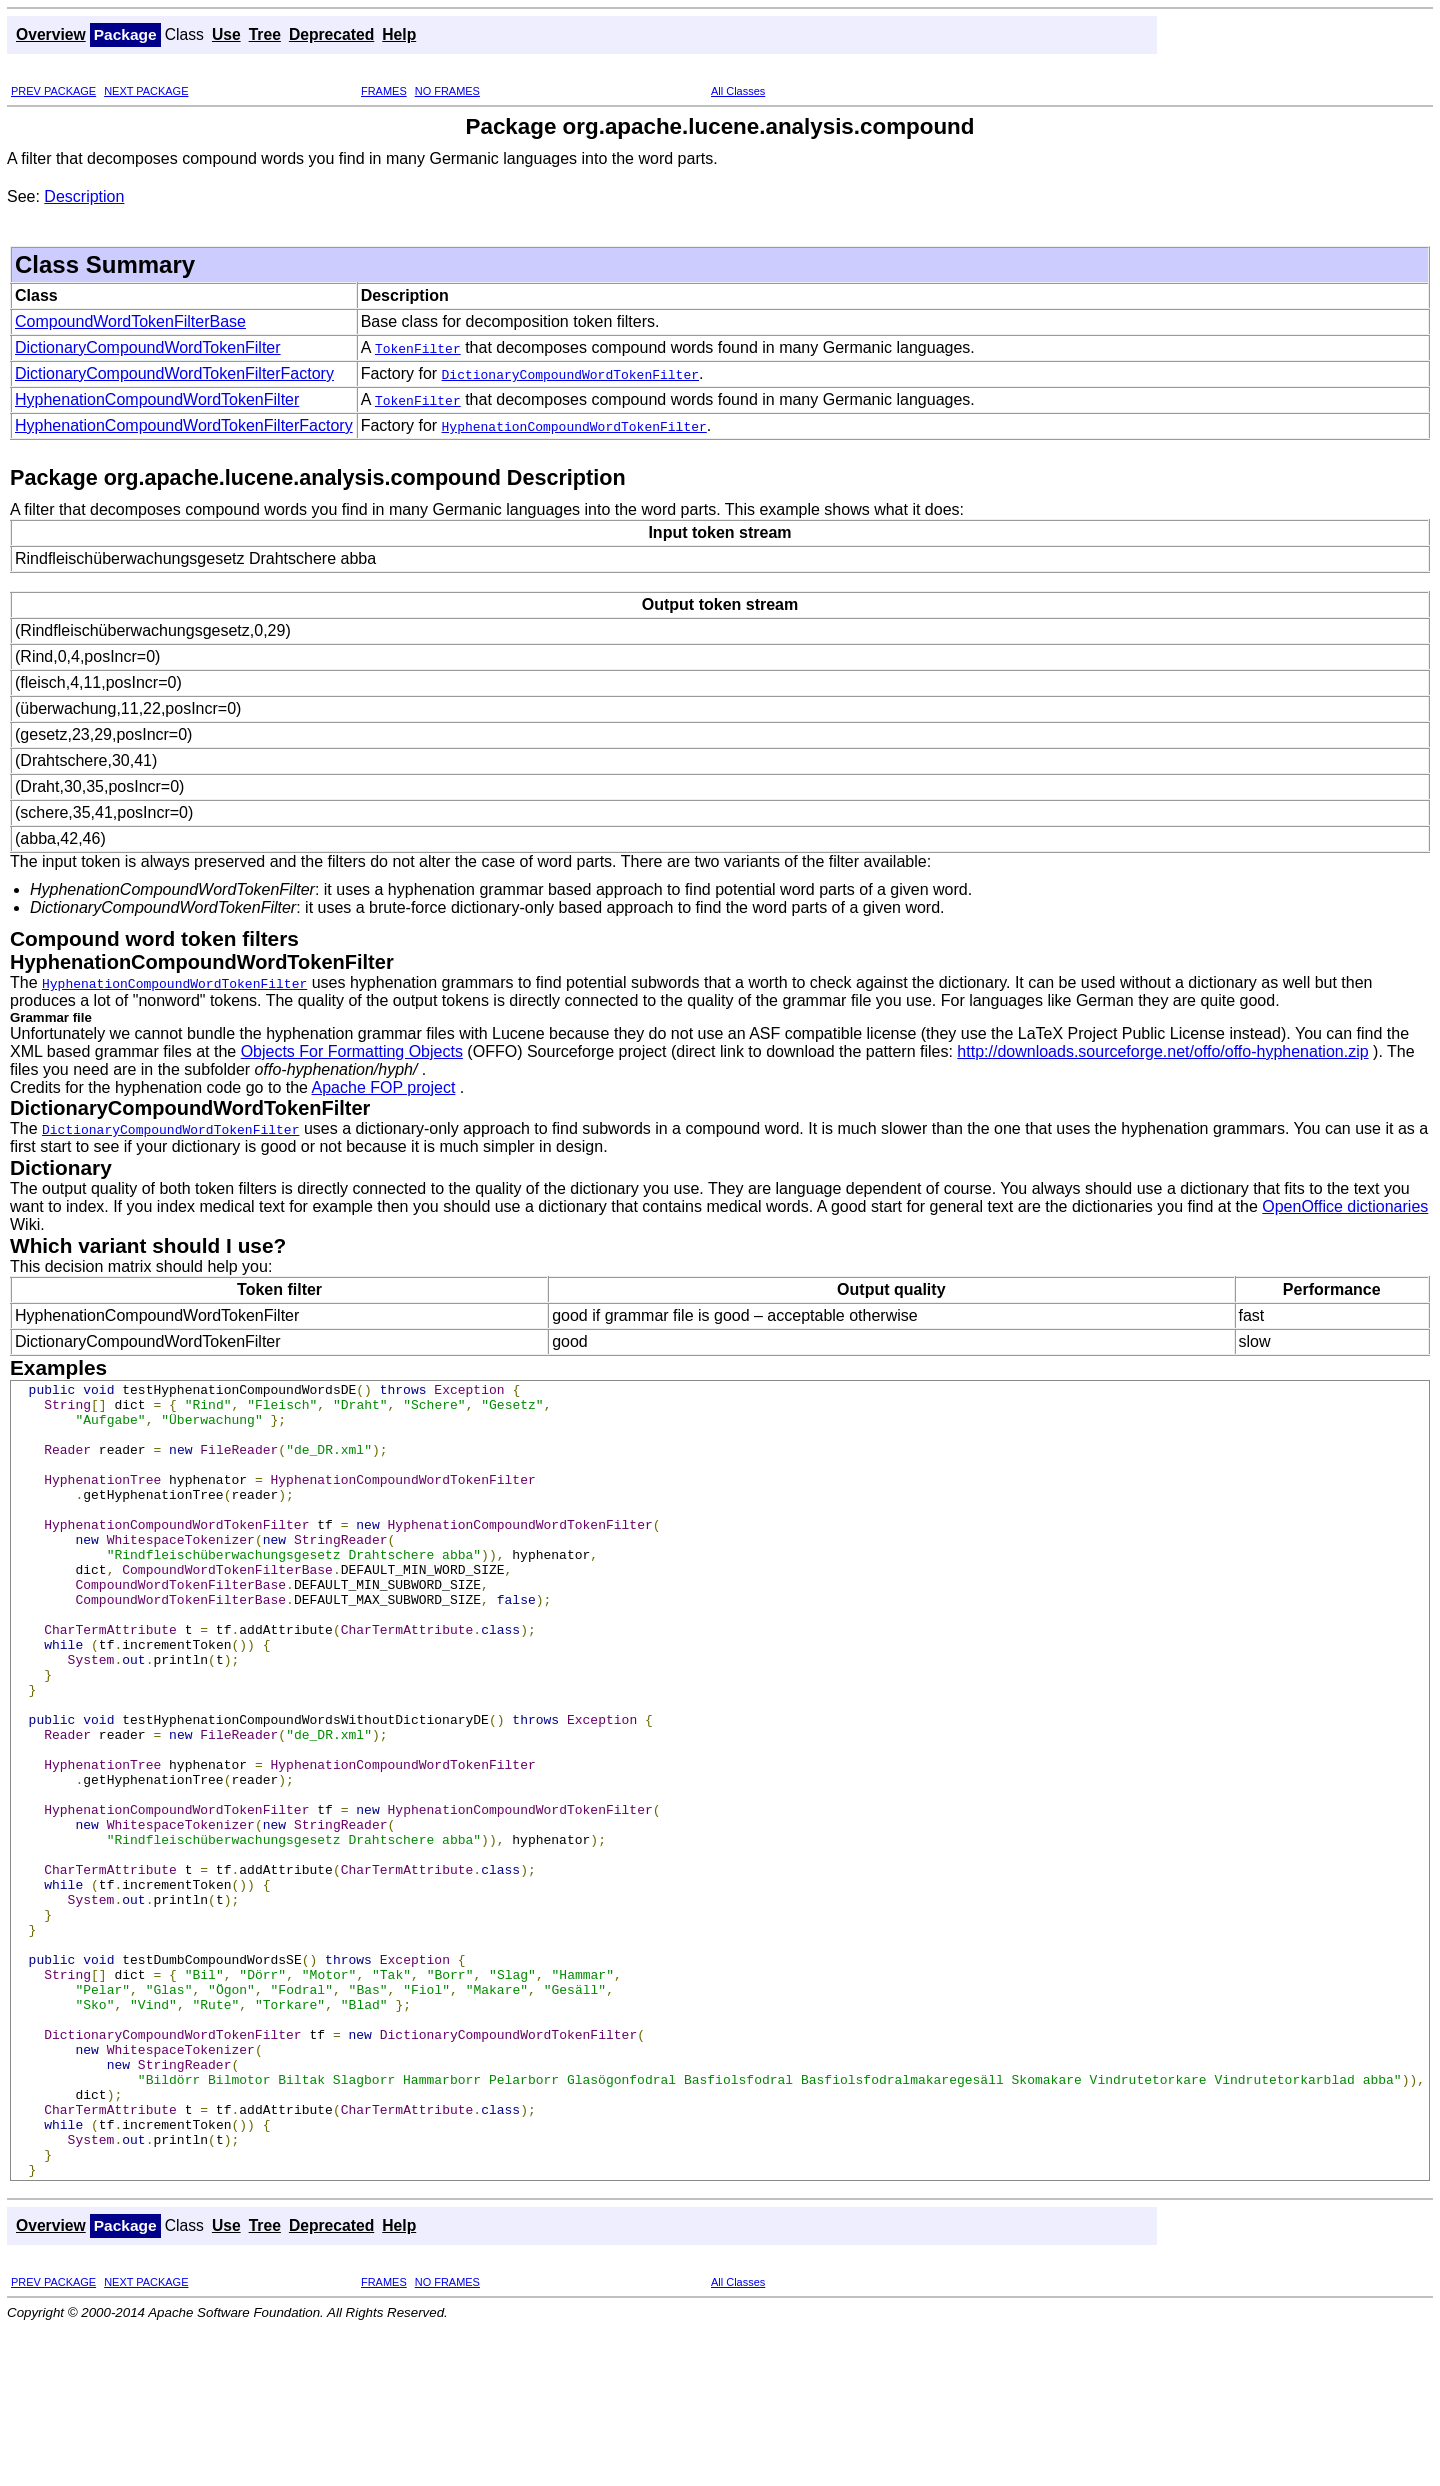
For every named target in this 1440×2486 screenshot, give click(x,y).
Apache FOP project (384, 1087)
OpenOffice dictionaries (1345, 1206)
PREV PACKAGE (53, 91)
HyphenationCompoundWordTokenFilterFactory (184, 425)
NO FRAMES (447, 91)
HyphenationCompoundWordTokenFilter (157, 399)
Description (84, 196)
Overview (51, 34)
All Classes (738, 91)
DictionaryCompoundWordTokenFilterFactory (174, 373)
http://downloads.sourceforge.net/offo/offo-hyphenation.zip (1162, 1051)
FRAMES (384, 91)
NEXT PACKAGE (146, 91)
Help (399, 34)
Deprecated (331, 34)
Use (226, 34)
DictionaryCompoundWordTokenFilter (148, 347)
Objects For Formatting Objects (352, 1051)
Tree (265, 34)
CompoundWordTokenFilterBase (130, 321)
